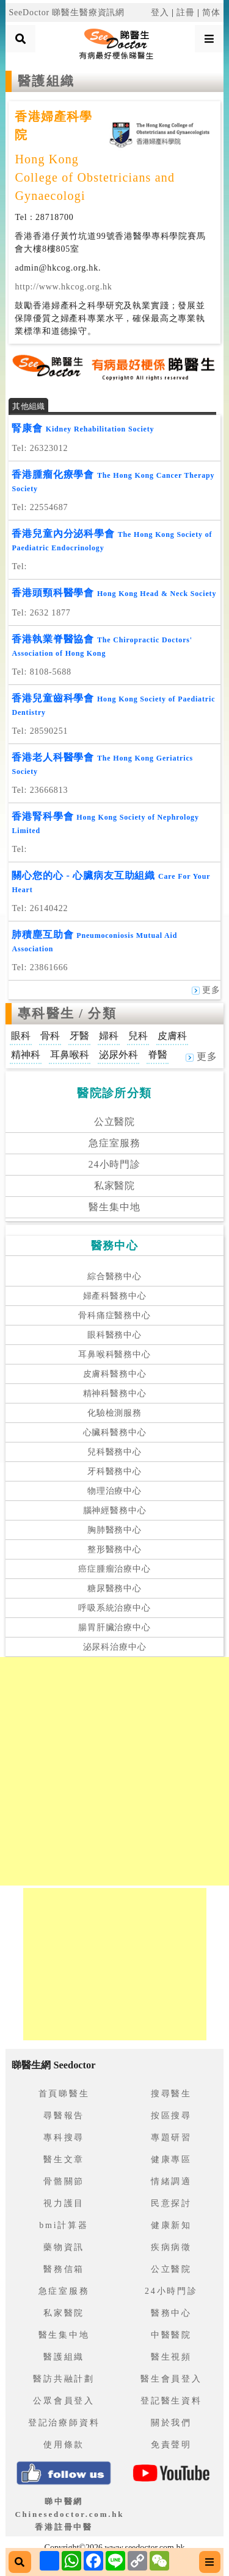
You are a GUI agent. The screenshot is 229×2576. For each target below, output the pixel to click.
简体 (211, 12)
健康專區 (171, 2159)
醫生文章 (63, 2159)
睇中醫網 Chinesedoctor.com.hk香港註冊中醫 (69, 2514)
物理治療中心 (114, 1491)
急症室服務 (114, 1143)
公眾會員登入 (64, 2400)
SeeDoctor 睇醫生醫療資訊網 (67, 12)
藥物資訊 (63, 2247)
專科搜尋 (63, 2137)
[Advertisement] (114, 1771)
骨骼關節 (63, 2181)
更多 (206, 990)
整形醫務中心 (114, 1549)
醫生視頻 (171, 2356)
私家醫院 (115, 1185)
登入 (160, 12)
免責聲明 (171, 2444)
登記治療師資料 (64, 2422)
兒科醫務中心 (114, 1452)
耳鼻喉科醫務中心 (114, 1354)
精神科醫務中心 (115, 1393)
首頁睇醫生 (64, 2093)
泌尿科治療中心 (115, 1647)
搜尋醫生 (171, 2093)
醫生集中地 (114, 1207)
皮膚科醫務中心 (115, 1373)
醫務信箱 (63, 2269)
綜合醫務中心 (114, 1276)
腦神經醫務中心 (115, 1510)
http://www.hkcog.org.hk (63, 286)
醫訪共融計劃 (64, 2378)
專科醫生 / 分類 (67, 1013)
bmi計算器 (64, 2225)
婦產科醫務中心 (115, 1295)
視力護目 (63, 2203)
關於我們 (171, 2422)
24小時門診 (115, 1164)
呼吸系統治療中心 (114, 1608)
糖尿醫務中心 (114, 1588)
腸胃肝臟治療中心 (114, 1627)
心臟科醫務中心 (115, 1432)
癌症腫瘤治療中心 (114, 1569)
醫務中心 (171, 2313)
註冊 (185, 12)
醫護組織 (63, 2356)
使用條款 (63, 2444)
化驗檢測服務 (114, 1413)
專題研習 (171, 2137)
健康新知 (171, 2225)
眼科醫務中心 (114, 1334)
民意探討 (171, 2203)
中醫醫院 (171, 2335)
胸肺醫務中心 (114, 1530)
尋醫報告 (63, 2115)
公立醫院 (115, 1121)
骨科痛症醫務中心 (114, 1315)
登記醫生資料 (171, 2400)
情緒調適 (171, 2181)
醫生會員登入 (171, 2378)
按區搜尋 (171, 2115)
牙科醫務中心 (114, 1471)
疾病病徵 (171, 2247)
